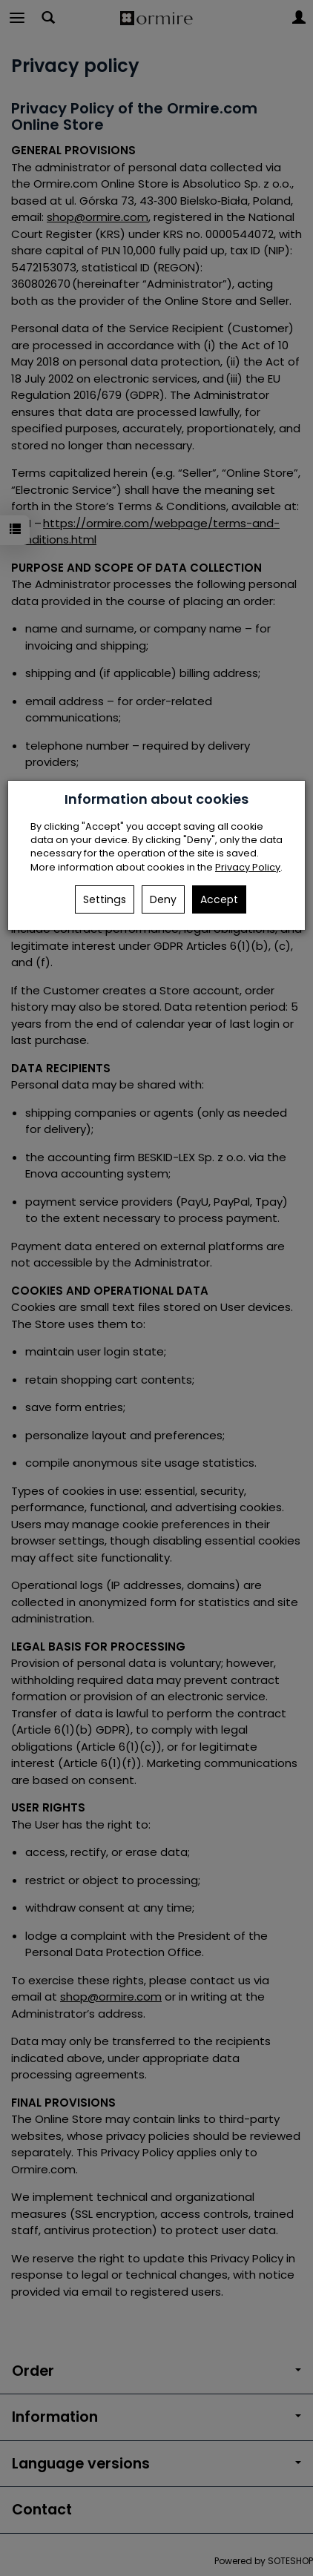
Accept (219, 899)
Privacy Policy (247, 867)
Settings (104, 899)
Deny (163, 899)
